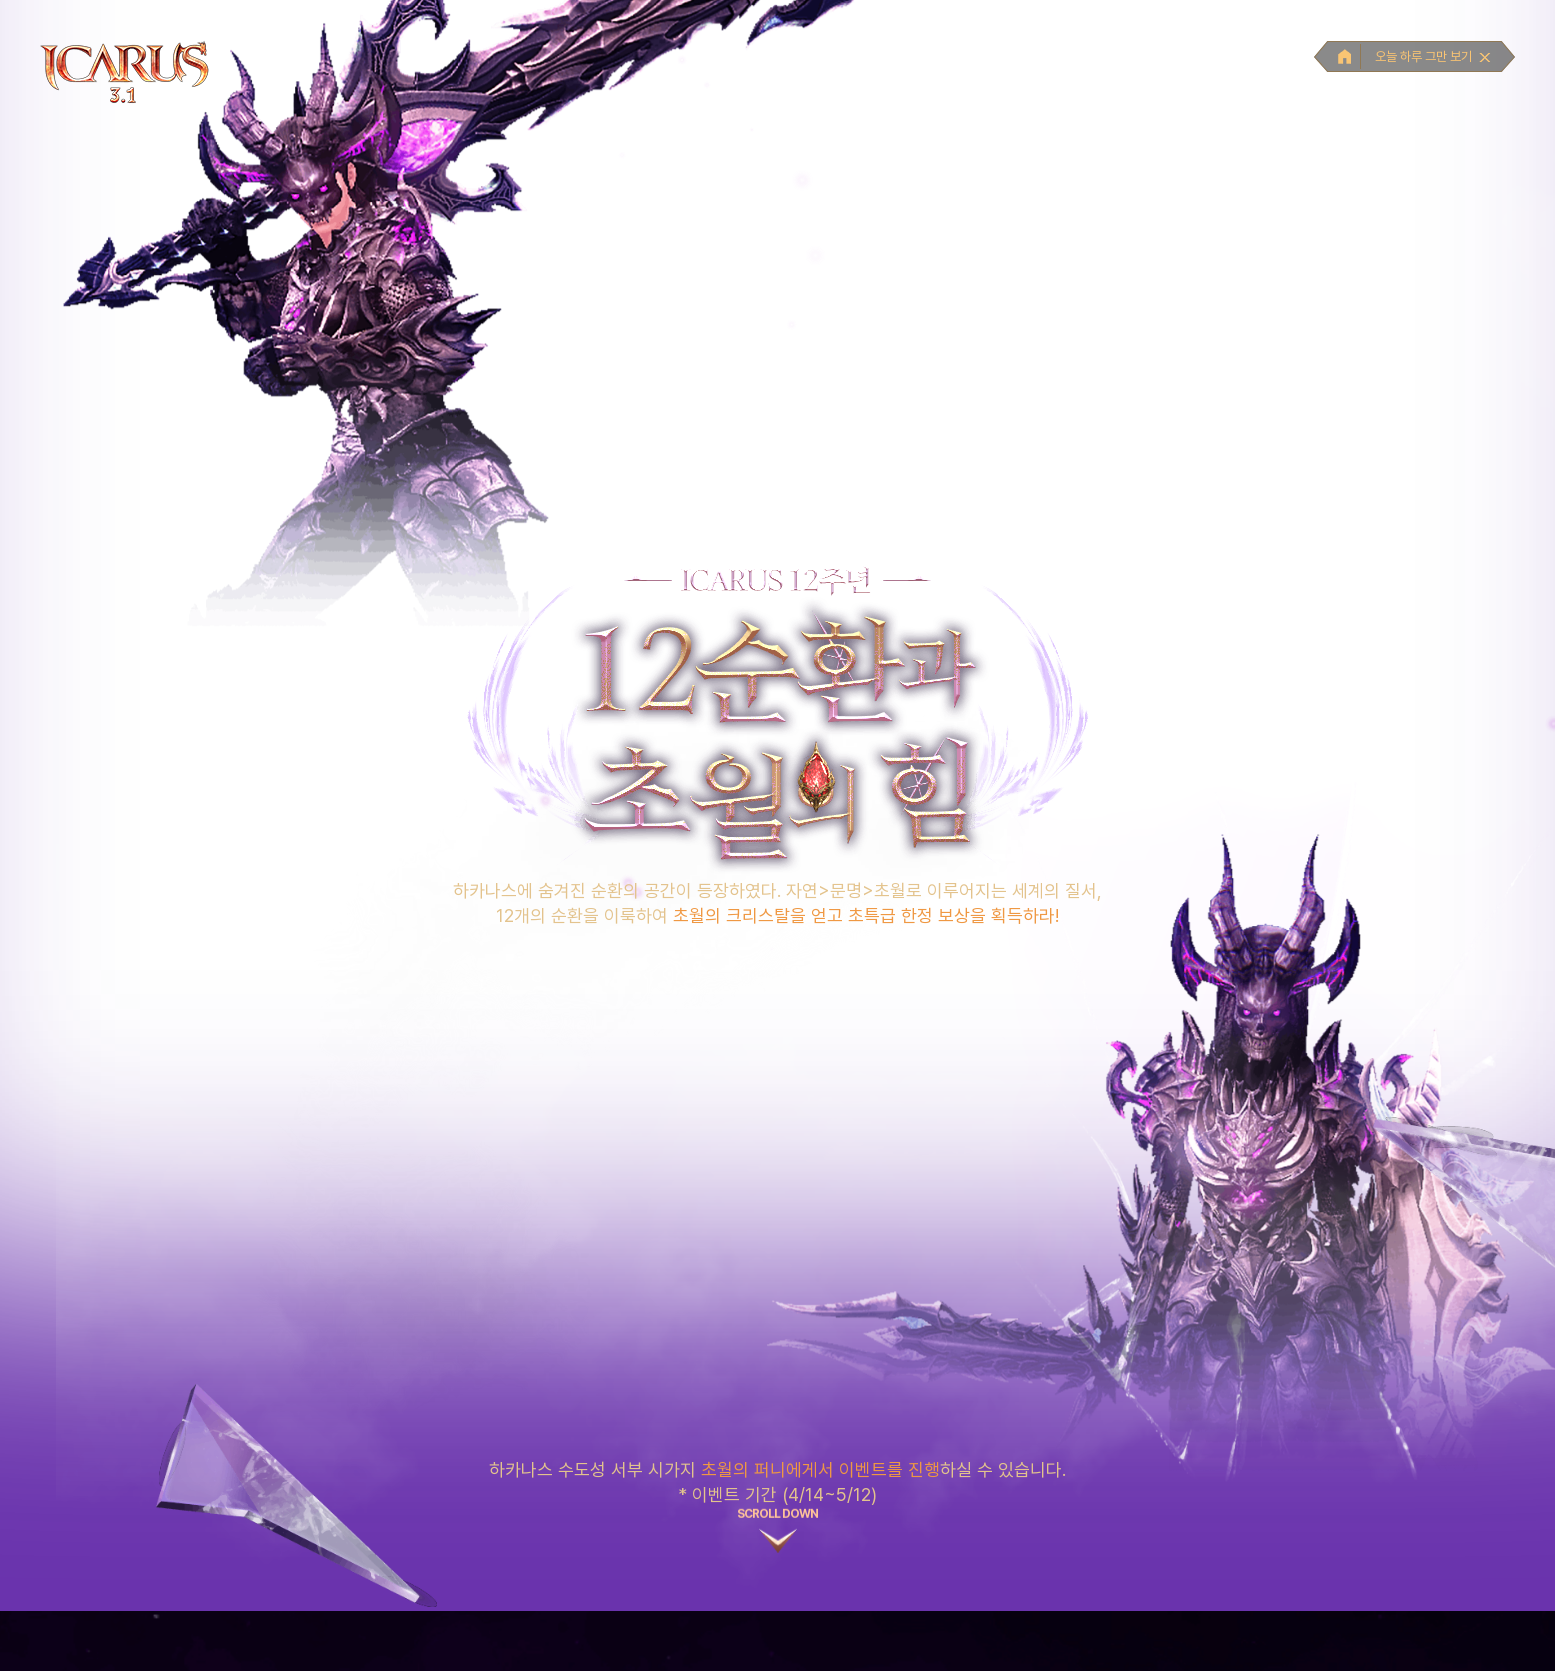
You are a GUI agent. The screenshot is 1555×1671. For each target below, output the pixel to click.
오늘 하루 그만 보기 (1433, 56)
